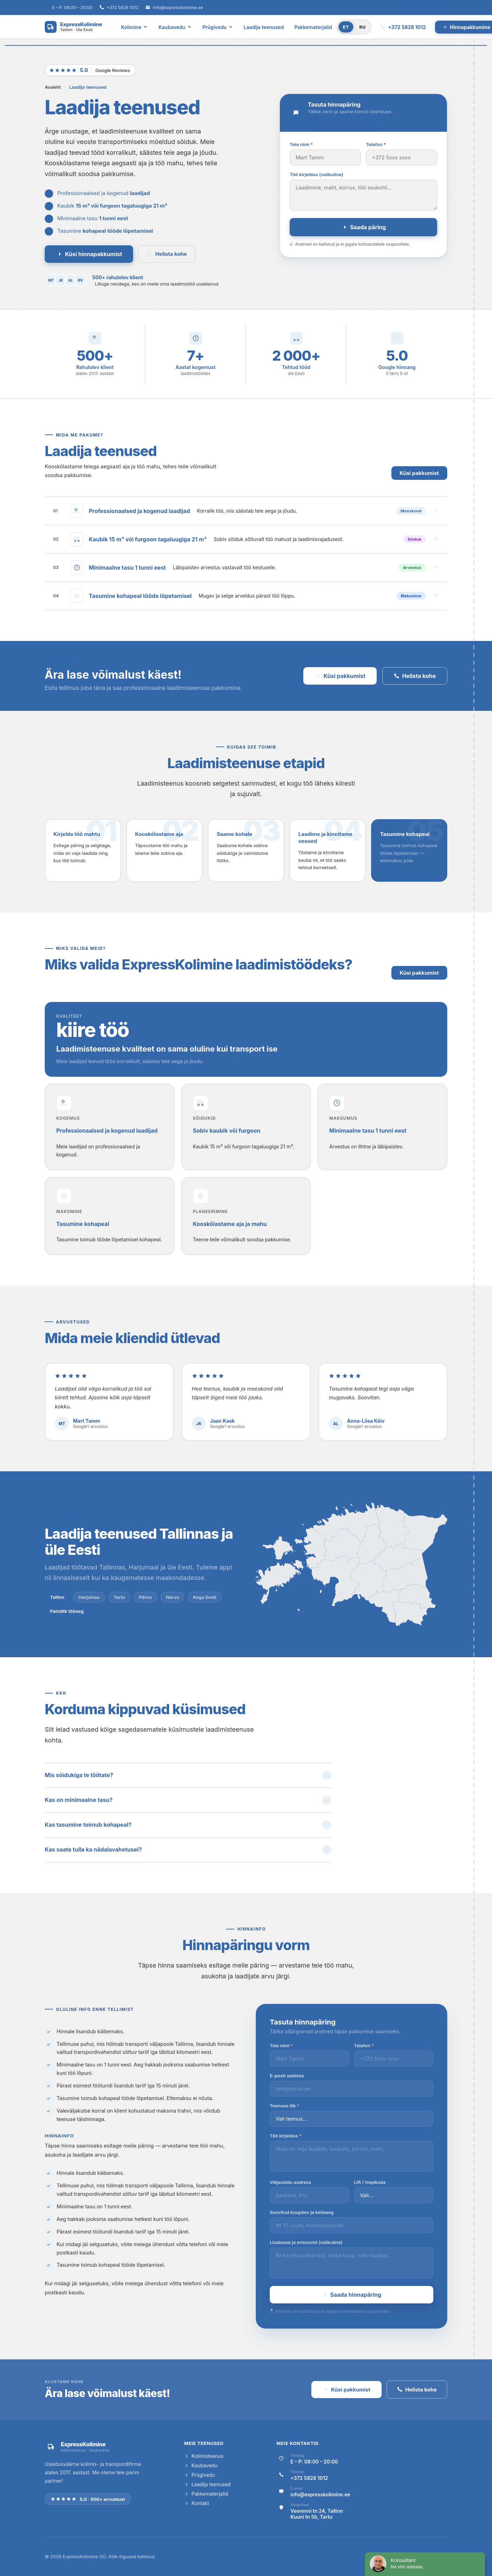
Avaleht (53, 87)
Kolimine (134, 27)
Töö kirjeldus (316, 174)
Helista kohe (167, 254)
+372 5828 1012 (122, 7)
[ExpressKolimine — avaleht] (73, 27)
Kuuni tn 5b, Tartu (311, 2517)
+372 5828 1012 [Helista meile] (403, 27)
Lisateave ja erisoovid (306, 2242)
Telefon (376, 144)
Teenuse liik (284, 2105)
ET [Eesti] (346, 27)
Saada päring (363, 227)
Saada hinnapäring (351, 2294)
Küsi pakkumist (419, 473)
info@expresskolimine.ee (178, 7)
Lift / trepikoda (370, 2182)
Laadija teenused (264, 27)
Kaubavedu (175, 27)
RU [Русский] (362, 27)
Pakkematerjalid (313, 27)
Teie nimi (301, 144)
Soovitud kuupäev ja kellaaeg (302, 2212)
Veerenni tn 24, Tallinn (316, 2511)
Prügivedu (217, 27)
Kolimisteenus (204, 2456)
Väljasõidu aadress (290, 2182)
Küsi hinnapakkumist (89, 254)
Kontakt (196, 2503)
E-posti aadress (287, 2075)
